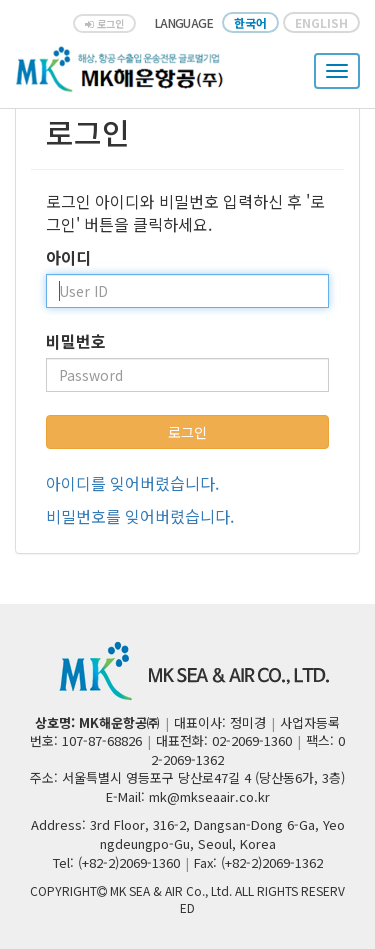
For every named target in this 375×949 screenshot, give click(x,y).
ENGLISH (321, 22)
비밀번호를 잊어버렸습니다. (140, 516)
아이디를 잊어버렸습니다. (132, 483)
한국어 (250, 22)
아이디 (68, 257)
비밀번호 (76, 341)
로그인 (104, 23)
